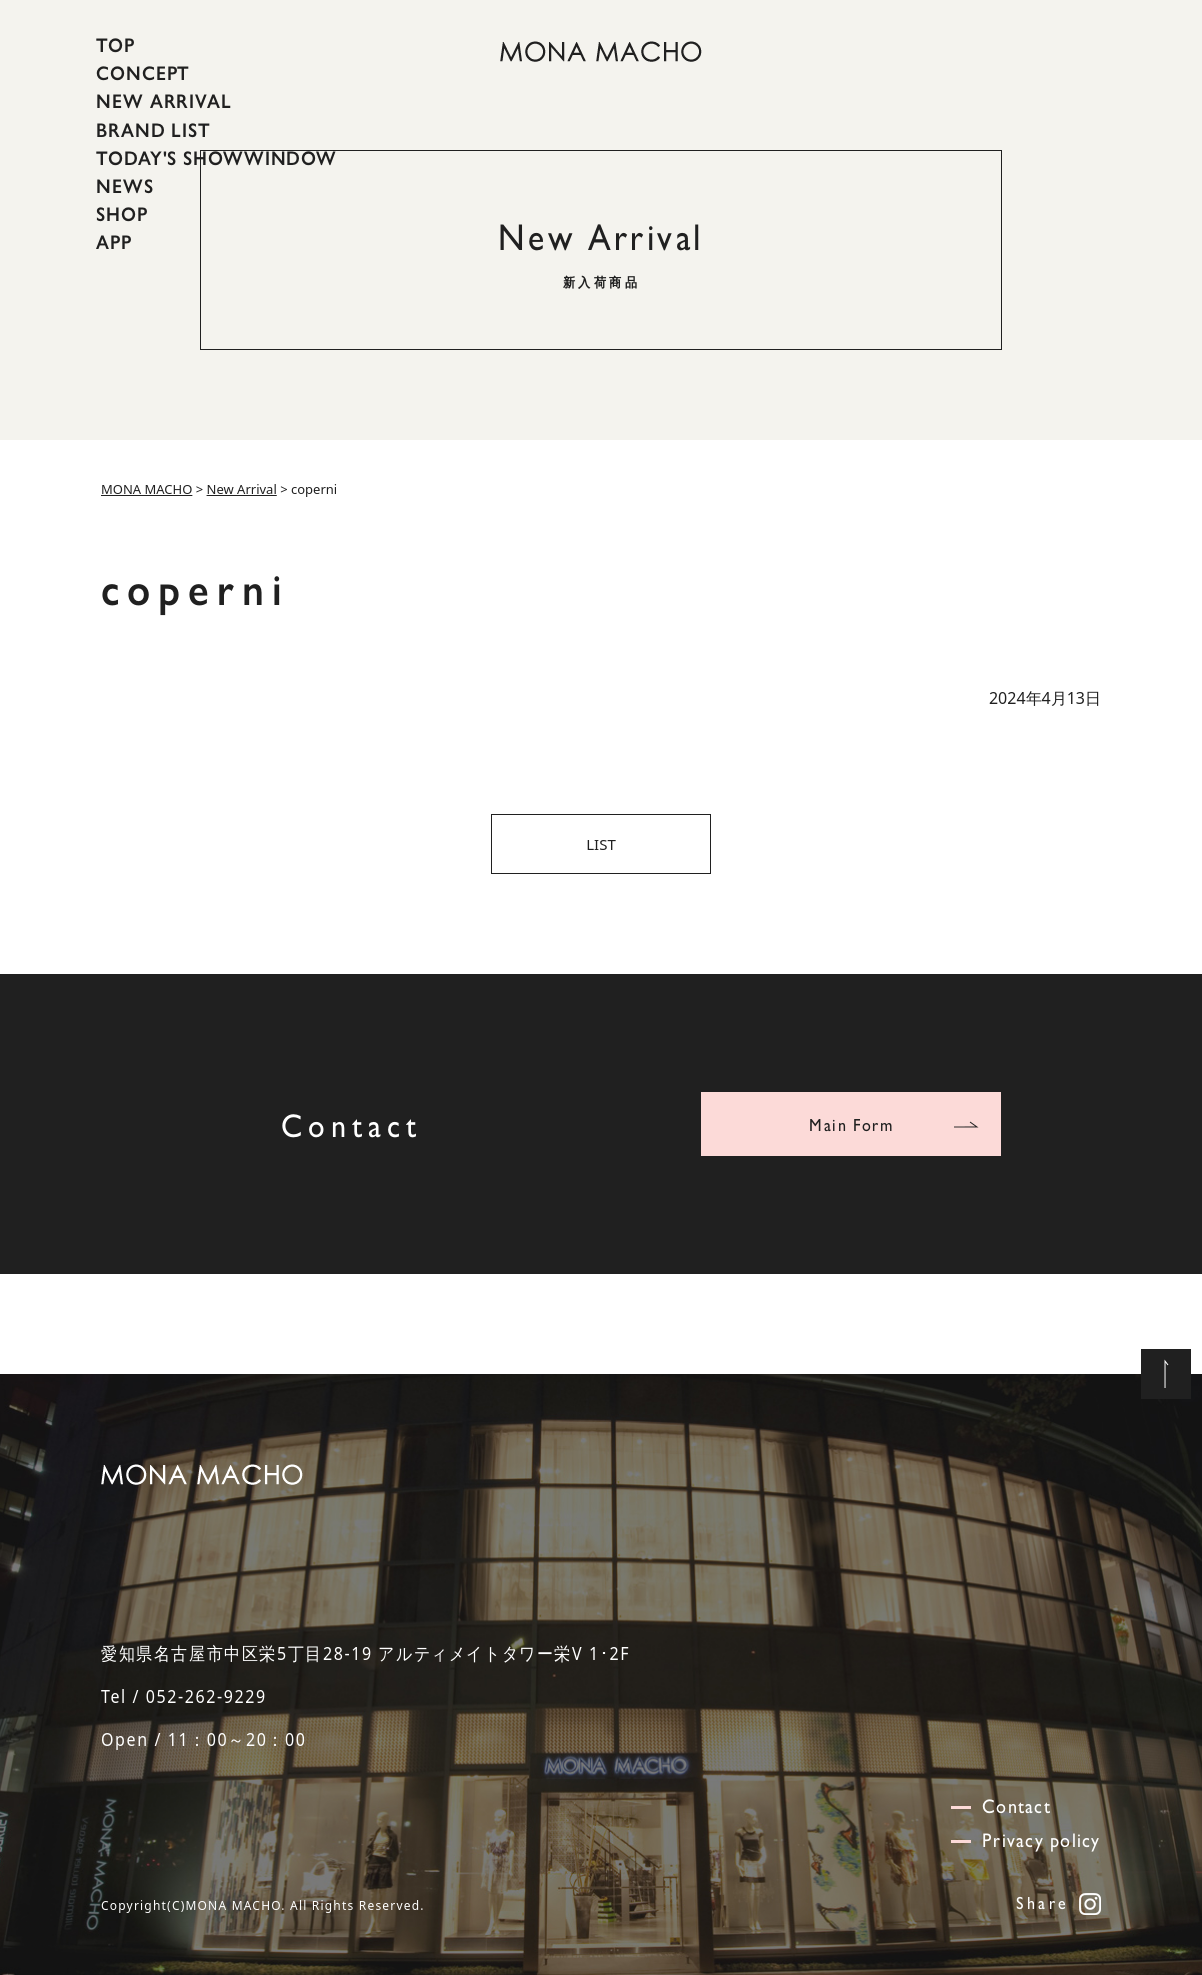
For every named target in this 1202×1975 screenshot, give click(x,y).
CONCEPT (143, 73)
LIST (601, 844)
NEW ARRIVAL (164, 101)
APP (114, 242)
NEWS (125, 186)
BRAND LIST (153, 129)
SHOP (122, 214)
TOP (115, 45)
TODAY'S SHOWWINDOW (216, 158)
